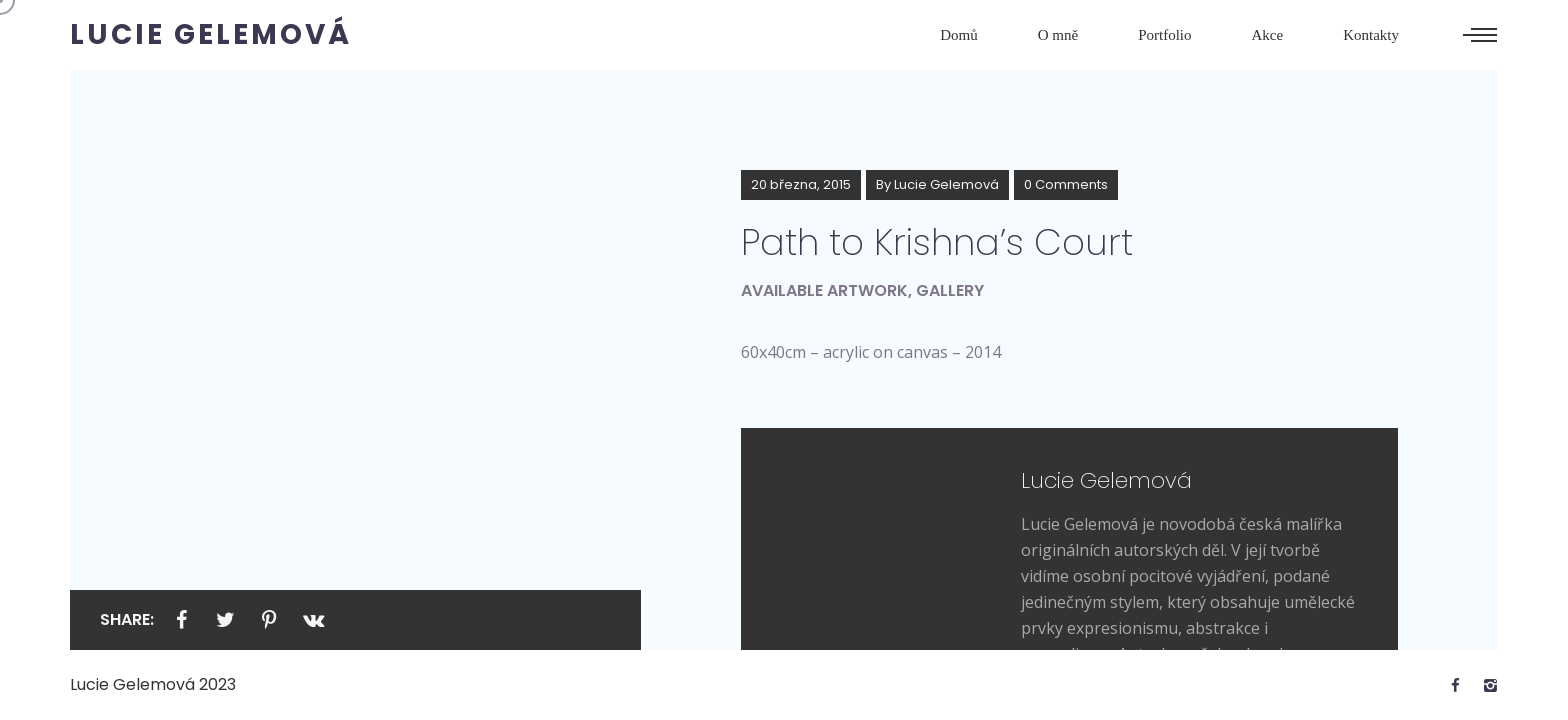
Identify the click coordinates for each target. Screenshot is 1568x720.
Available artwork (824, 290)
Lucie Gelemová (946, 184)
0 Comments (1066, 184)
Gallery (950, 290)
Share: (127, 619)
